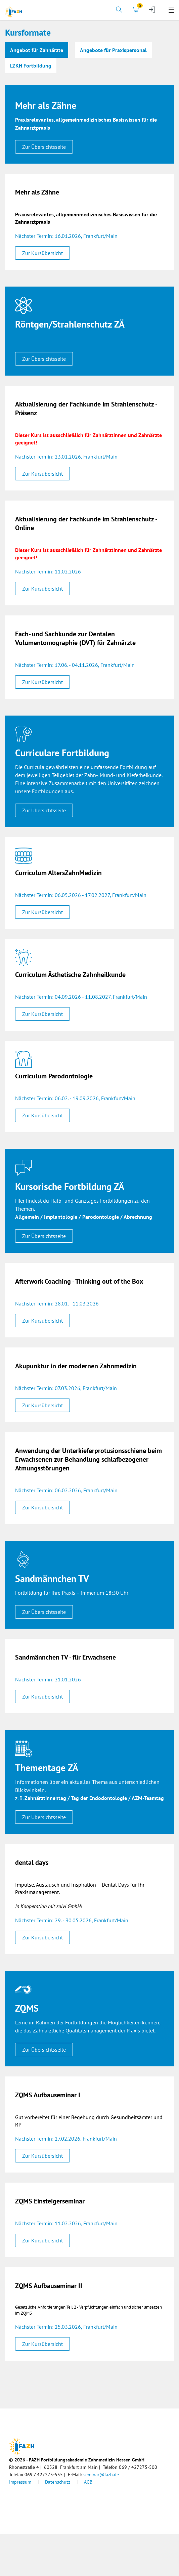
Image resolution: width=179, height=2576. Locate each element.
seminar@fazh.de (101, 2475)
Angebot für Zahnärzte (36, 50)
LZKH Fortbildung (30, 65)
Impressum (20, 2482)
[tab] (119, 10)
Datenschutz (57, 2482)
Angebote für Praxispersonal (113, 50)
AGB (88, 2482)
